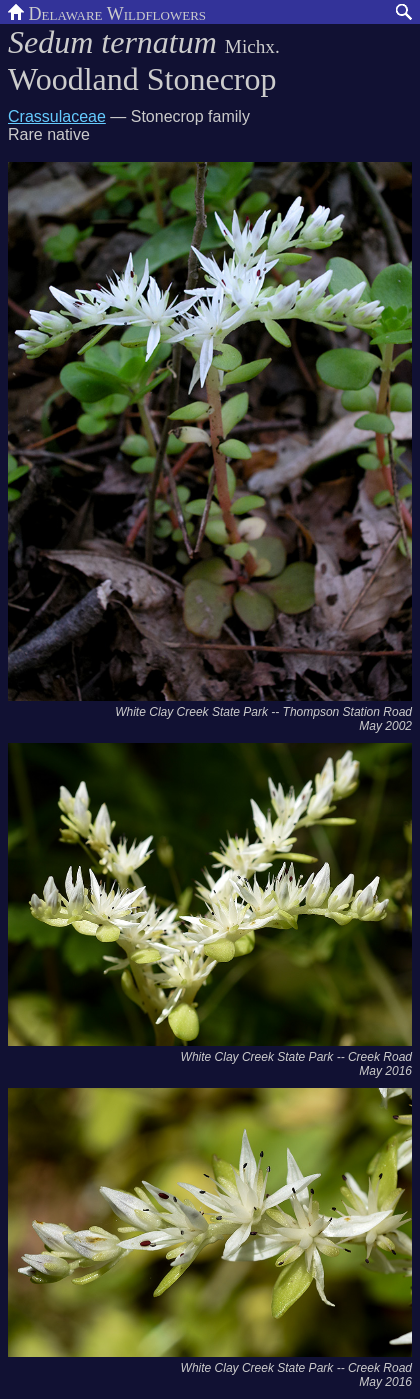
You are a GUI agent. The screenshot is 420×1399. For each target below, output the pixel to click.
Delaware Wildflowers (107, 12)
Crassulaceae (57, 116)
